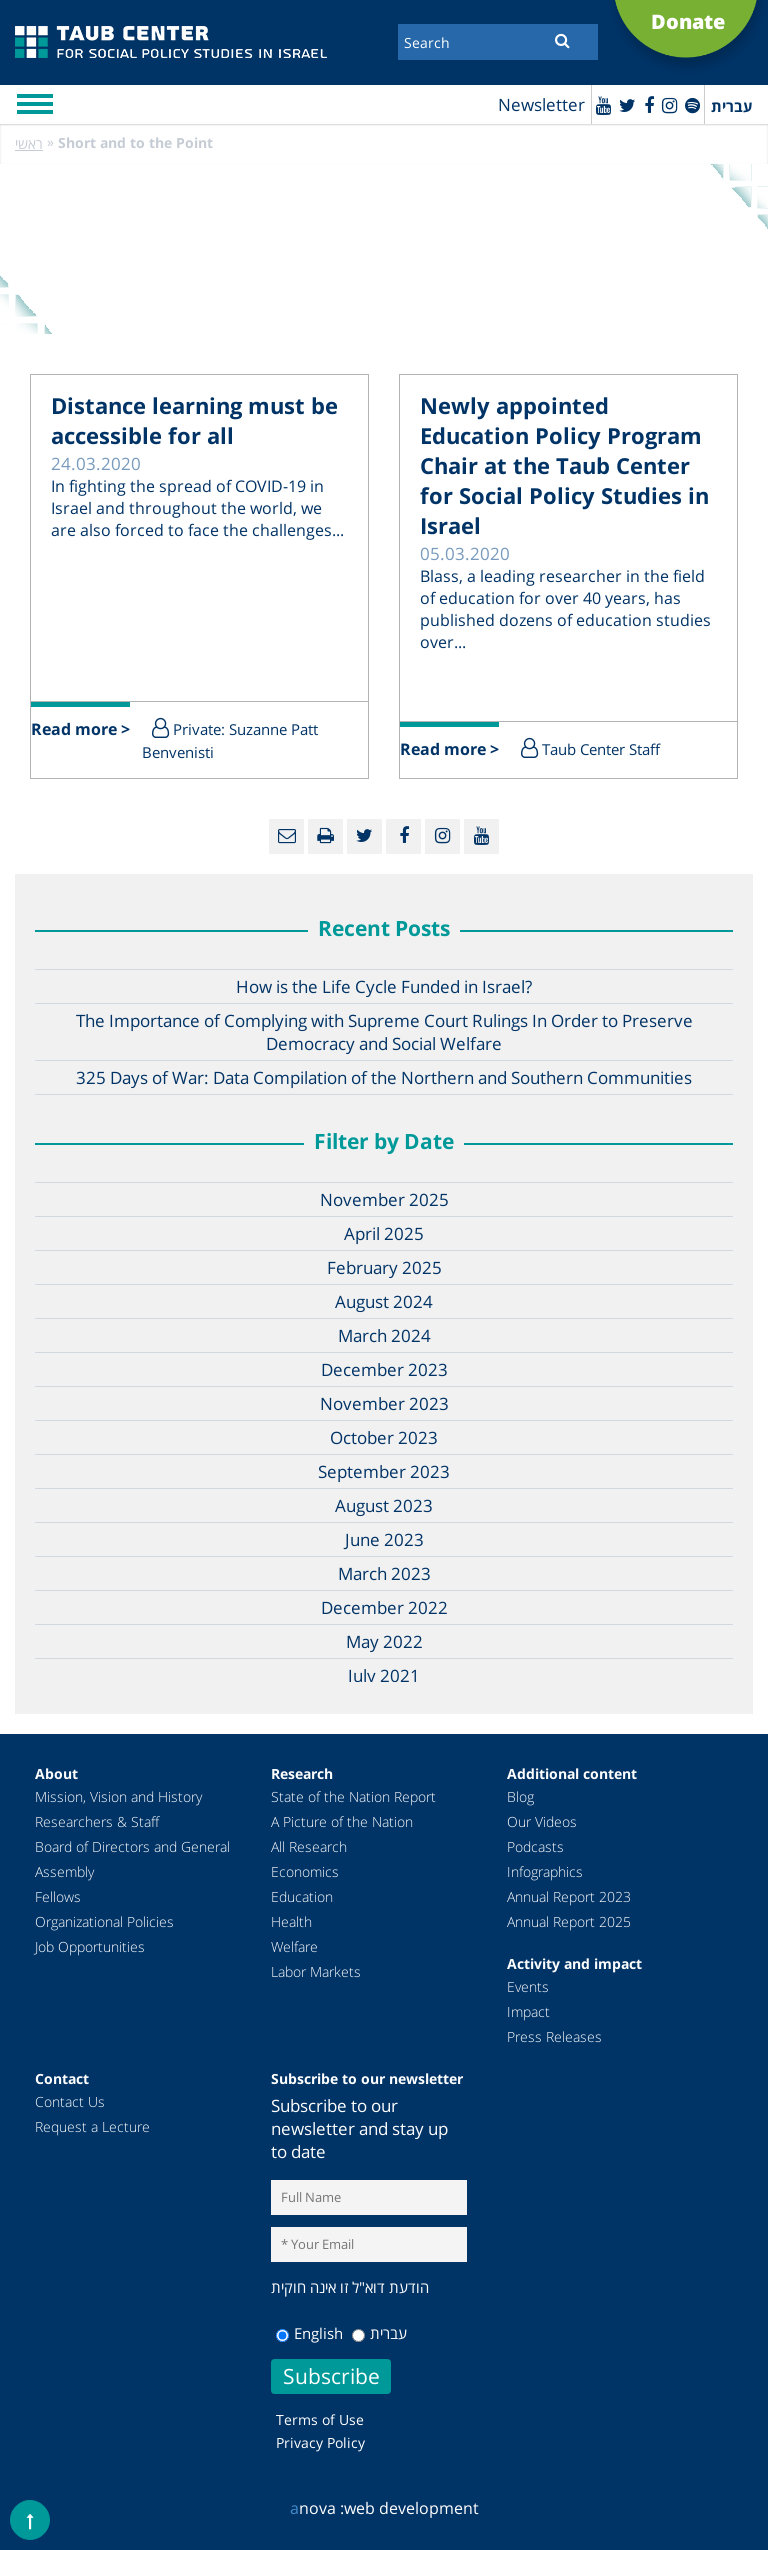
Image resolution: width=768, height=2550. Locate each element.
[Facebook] (649, 105)
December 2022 (384, 1607)
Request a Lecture (92, 2126)
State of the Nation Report (353, 1796)
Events (528, 1986)
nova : (317, 2508)
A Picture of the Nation (342, 1821)
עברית (379, 2333)
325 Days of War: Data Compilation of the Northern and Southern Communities (384, 1077)
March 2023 (384, 1573)
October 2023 (384, 1437)
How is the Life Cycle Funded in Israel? (384, 986)
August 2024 (384, 1301)
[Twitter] (627, 105)
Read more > (80, 729)
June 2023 (384, 1539)
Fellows (58, 1896)
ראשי (29, 143)
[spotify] (692, 105)
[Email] (286, 836)
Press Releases (554, 2036)
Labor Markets (316, 1971)
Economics (305, 1871)
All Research (309, 1846)
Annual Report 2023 (569, 1896)
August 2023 (384, 1505)
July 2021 (384, 1675)
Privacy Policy (320, 2442)
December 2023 (384, 1369)
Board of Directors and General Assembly (132, 1859)
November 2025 (384, 1199)
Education (302, 1896)
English (309, 2333)
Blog (520, 1796)
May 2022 (384, 1641)
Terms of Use (320, 2419)
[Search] (498, 42)
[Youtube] (603, 105)
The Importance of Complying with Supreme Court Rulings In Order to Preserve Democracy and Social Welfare (384, 1032)
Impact (528, 2011)
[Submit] (562, 40)
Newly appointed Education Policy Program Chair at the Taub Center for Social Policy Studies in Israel (564, 465)
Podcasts (535, 1846)
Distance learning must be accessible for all (194, 420)
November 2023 (384, 1403)
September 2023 (384, 1471)
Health (291, 1921)
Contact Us (70, 2101)
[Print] (325, 836)
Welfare (294, 1946)
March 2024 (384, 1335)
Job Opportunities (90, 1946)
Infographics (545, 1871)
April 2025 (384, 1233)
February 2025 (384, 1267)
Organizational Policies (104, 1921)
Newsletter (541, 104)
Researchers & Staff (97, 1821)
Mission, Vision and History (118, 1796)
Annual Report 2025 (569, 1921)
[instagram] (669, 105)
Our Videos (542, 1821)
